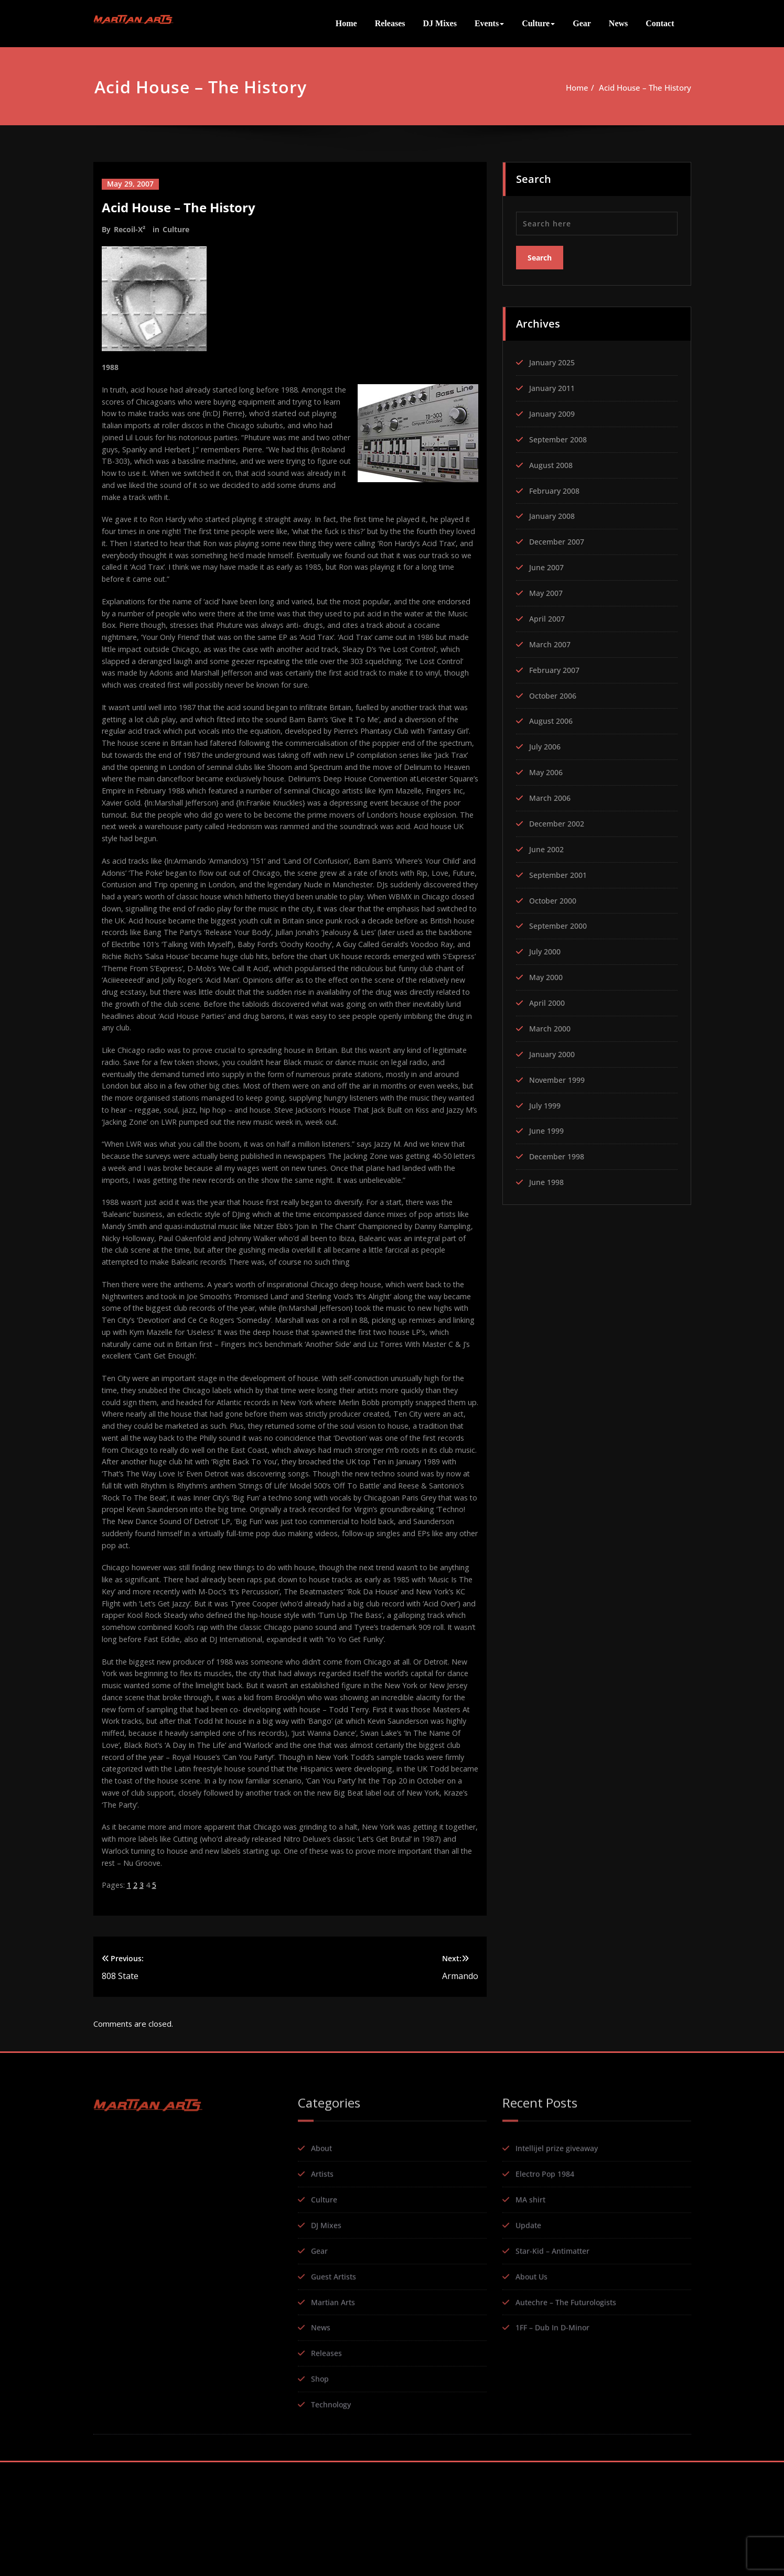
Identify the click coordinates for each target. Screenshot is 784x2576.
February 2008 (556, 490)
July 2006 (546, 747)
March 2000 (551, 1029)
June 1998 (547, 1183)
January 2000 (553, 1055)
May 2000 (547, 978)
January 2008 (553, 515)
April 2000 (548, 1003)
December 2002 (559, 824)
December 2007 (559, 541)
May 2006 (547, 772)
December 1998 (559, 1158)
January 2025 (553, 361)
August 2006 (552, 721)
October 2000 (555, 901)
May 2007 (547, 593)
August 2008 (552, 464)
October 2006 (555, 695)
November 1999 (559, 1080)
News (618, 23)
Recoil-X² (129, 229)
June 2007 (547, 567)
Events (489, 23)
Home (346, 23)
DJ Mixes (439, 23)
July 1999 (546, 1106)
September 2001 (560, 875)
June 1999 (547, 1132)
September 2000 (560, 926)
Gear (582, 23)
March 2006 (551, 798)
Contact (660, 23)
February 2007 (556, 670)
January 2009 (553, 413)
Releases (390, 23)
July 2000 (546, 952)
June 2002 (547, 849)
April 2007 (548, 618)
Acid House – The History (645, 87)
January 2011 (553, 387)
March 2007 (551, 644)
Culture (538, 23)
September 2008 (560, 438)
